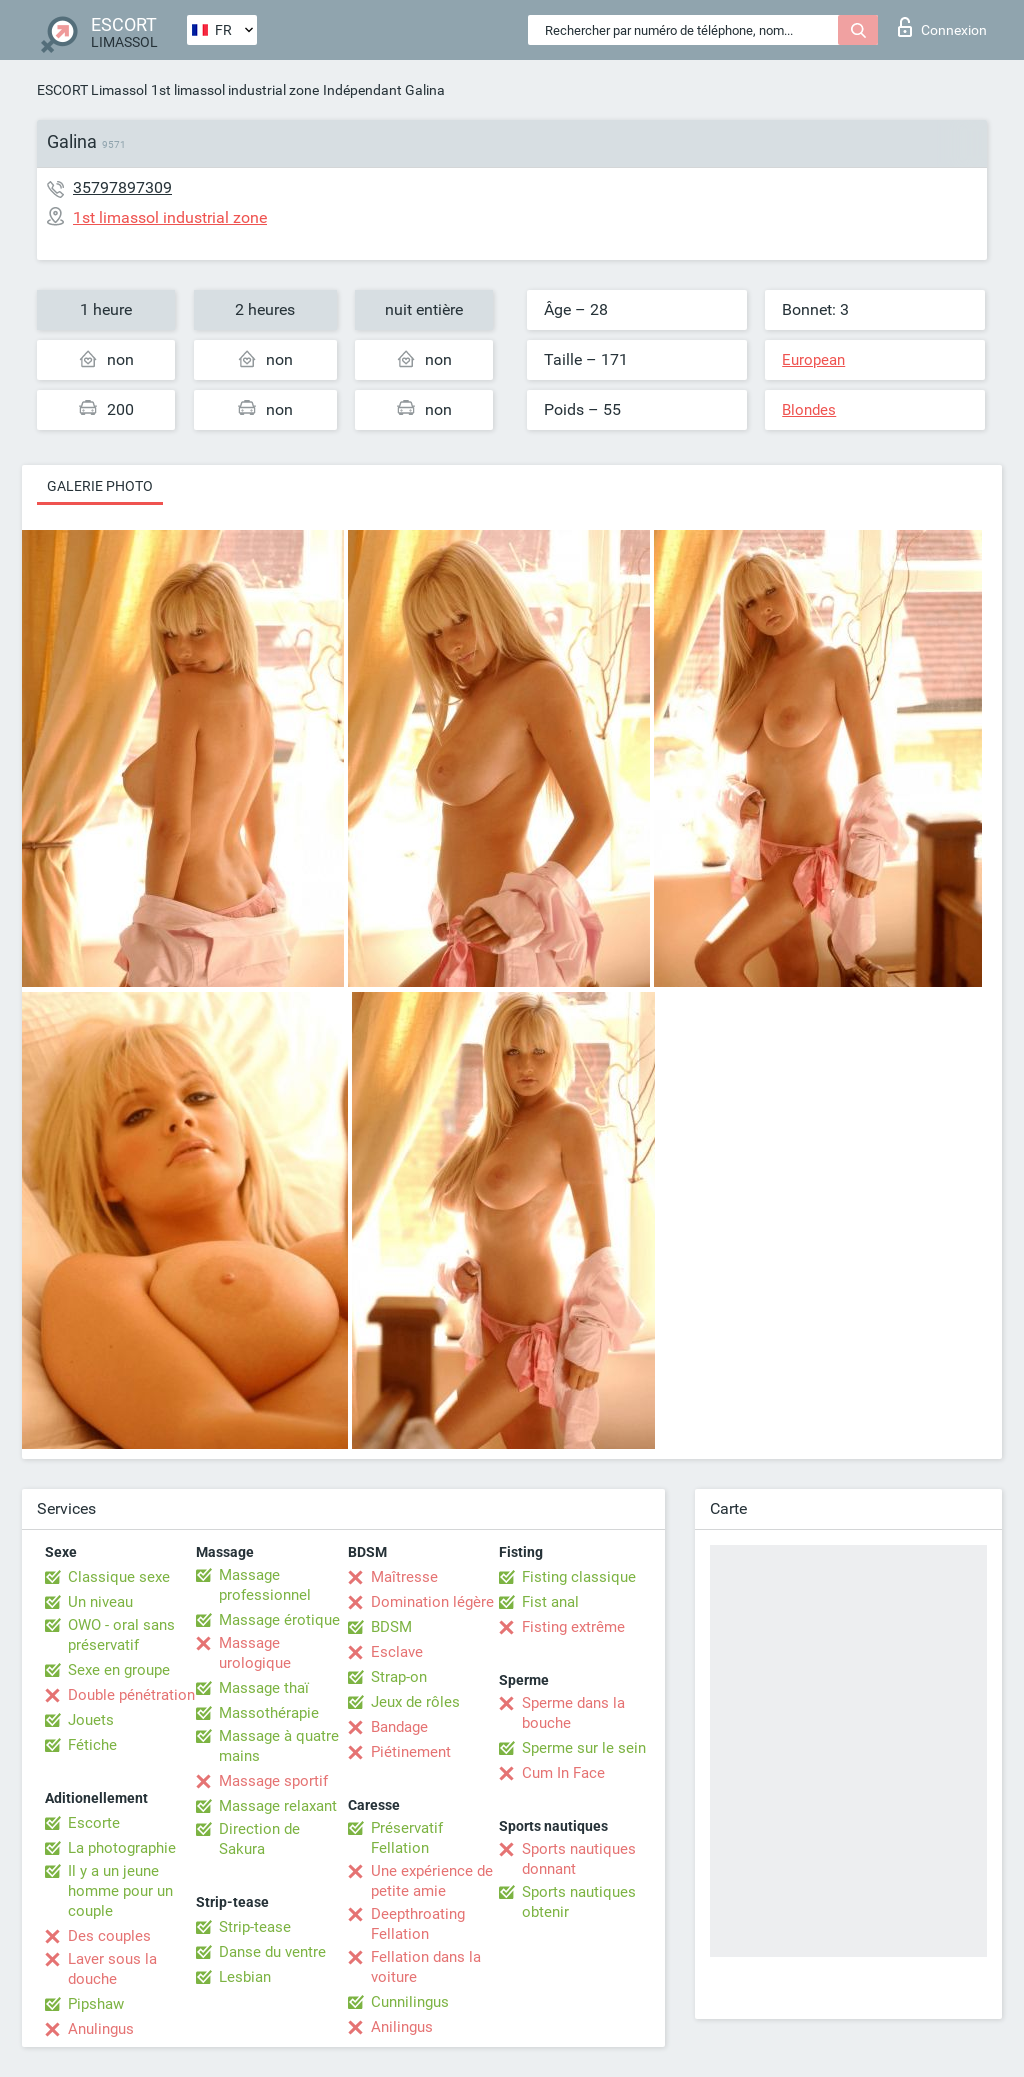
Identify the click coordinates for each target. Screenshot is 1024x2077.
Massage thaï (264, 1688)
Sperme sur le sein (584, 1748)
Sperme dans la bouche (573, 1713)
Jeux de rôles (415, 1702)
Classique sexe (119, 1577)
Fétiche (92, 1745)
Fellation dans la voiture (426, 1967)
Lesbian (245, 1977)
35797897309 (122, 187)
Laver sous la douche (112, 1969)
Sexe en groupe (119, 1670)
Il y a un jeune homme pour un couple (120, 1891)
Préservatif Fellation (407, 1838)
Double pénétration (131, 1695)
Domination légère (432, 1602)
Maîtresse (404, 1577)
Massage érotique (279, 1620)
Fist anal (550, 1602)
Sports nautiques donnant (579, 1859)
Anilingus (402, 2027)
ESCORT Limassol (92, 90)
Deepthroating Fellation (418, 1924)
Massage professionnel (265, 1585)
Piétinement (411, 1752)
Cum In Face (563, 1773)
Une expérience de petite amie (432, 1881)
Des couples (109, 1936)
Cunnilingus (410, 2002)
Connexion (942, 27)
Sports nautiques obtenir (579, 1902)
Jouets (91, 1720)
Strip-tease (255, 1927)
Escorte (94, 1823)
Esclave (397, 1652)
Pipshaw (96, 2004)
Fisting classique (579, 1577)
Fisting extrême (573, 1627)
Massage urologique (255, 1653)
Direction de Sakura (259, 1839)
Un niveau (100, 1602)
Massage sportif (273, 1781)
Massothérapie (269, 1713)
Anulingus (101, 2029)
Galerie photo (100, 486)
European (813, 360)
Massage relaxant (278, 1806)
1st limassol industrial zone (235, 90)
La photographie (122, 1848)
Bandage (399, 1727)
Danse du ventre (272, 1952)
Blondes (809, 410)
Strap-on (399, 1677)
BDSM (391, 1627)
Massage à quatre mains (279, 1746)
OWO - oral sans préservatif (121, 1635)
